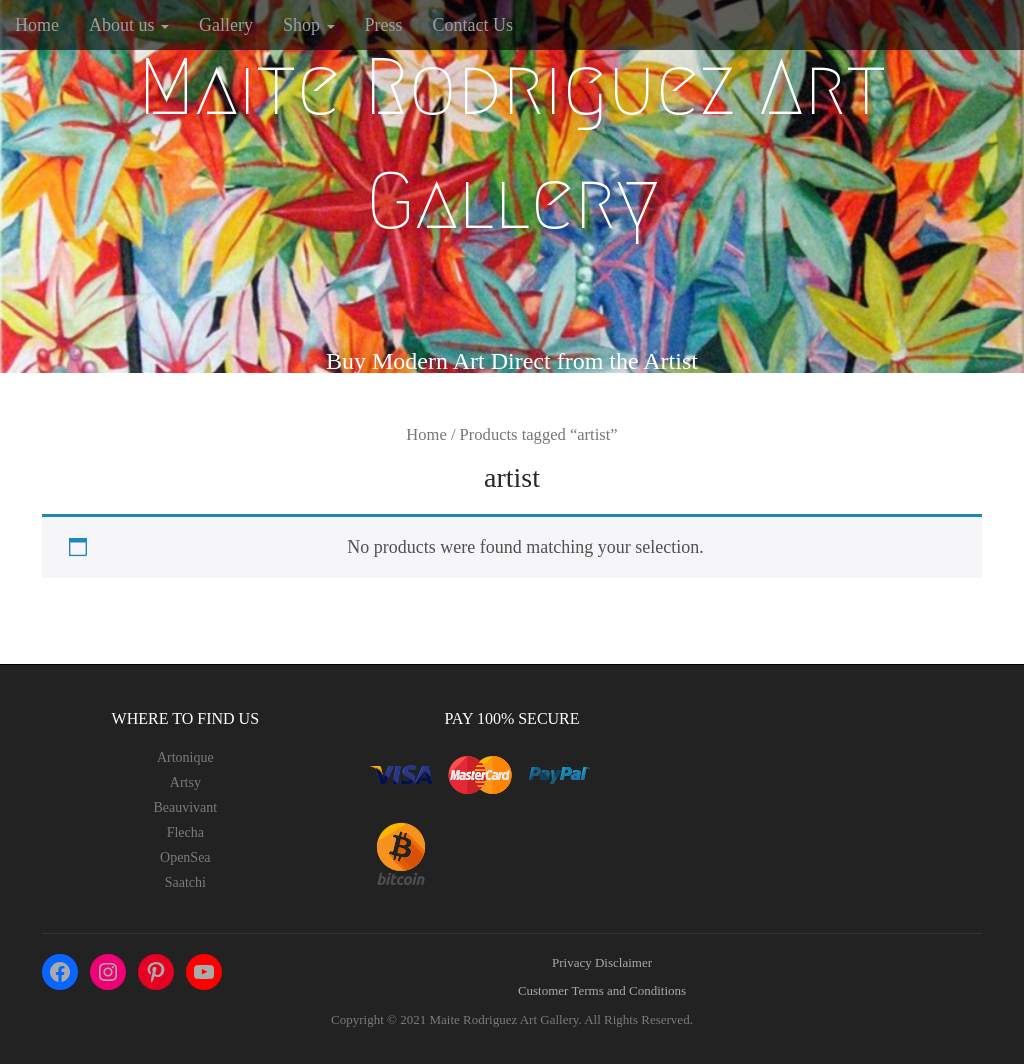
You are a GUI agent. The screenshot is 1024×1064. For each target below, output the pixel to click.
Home (37, 25)
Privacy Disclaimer (602, 962)
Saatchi (185, 882)
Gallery (226, 25)
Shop (309, 25)
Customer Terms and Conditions (602, 990)
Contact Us (473, 25)
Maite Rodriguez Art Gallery (512, 144)
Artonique (185, 757)
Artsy (185, 782)
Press (384, 25)
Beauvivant (185, 807)
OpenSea (185, 857)
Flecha (185, 832)
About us (129, 25)
